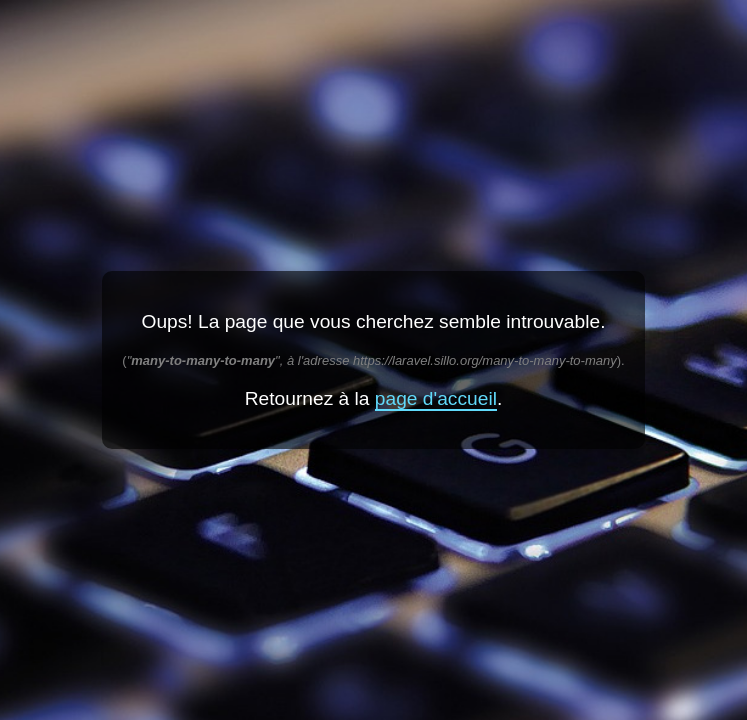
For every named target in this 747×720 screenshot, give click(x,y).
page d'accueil (436, 398)
